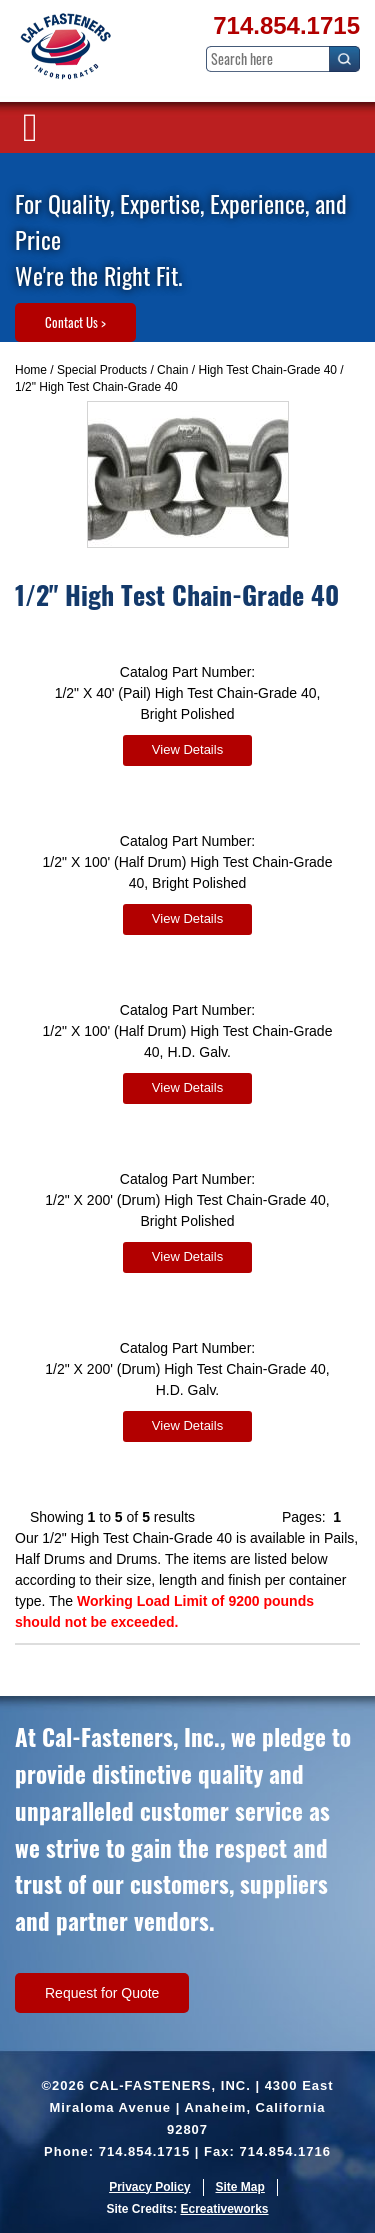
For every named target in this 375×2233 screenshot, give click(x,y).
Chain (172, 370)
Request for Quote (102, 1993)
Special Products (102, 370)
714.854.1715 (286, 25)
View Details (187, 749)
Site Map (240, 2187)
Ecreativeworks (224, 2209)
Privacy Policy (149, 2187)
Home (31, 370)
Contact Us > (75, 322)
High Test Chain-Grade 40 (267, 370)
